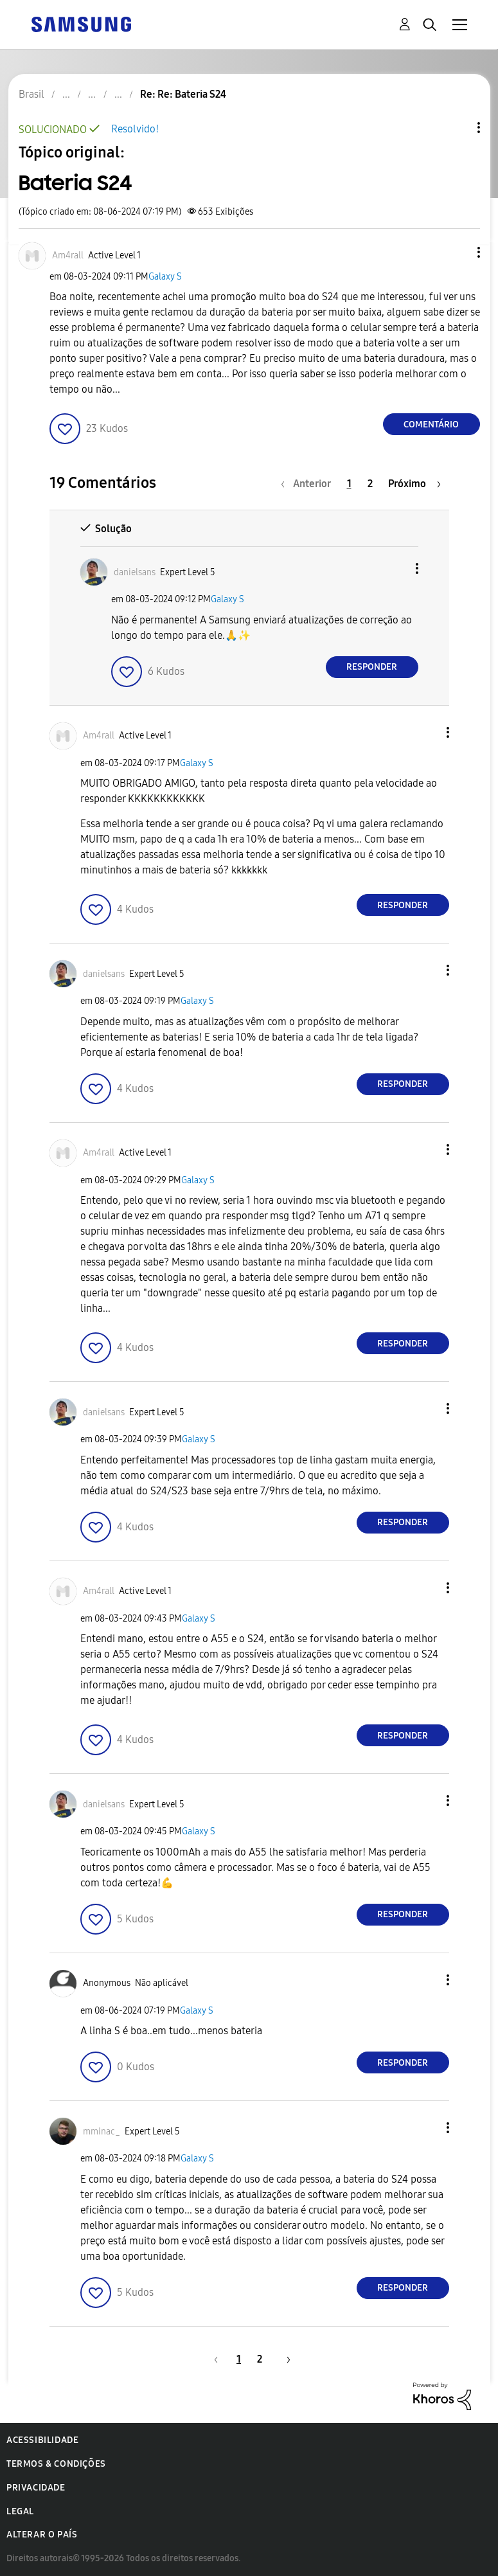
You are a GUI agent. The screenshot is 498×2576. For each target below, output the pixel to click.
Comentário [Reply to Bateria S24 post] (431, 424)
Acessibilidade (42, 2440)
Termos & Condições (56, 2463)
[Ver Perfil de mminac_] (101, 2131)
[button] (457, 252)
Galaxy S (165, 276)
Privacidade (36, 2487)
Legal (20, 2511)
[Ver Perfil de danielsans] (135, 572)
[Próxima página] (414, 483)
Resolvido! (135, 129)
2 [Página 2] (370, 484)
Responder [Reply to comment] (371, 666)
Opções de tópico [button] (457, 128)
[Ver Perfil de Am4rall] (68, 255)
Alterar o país (41, 2534)
